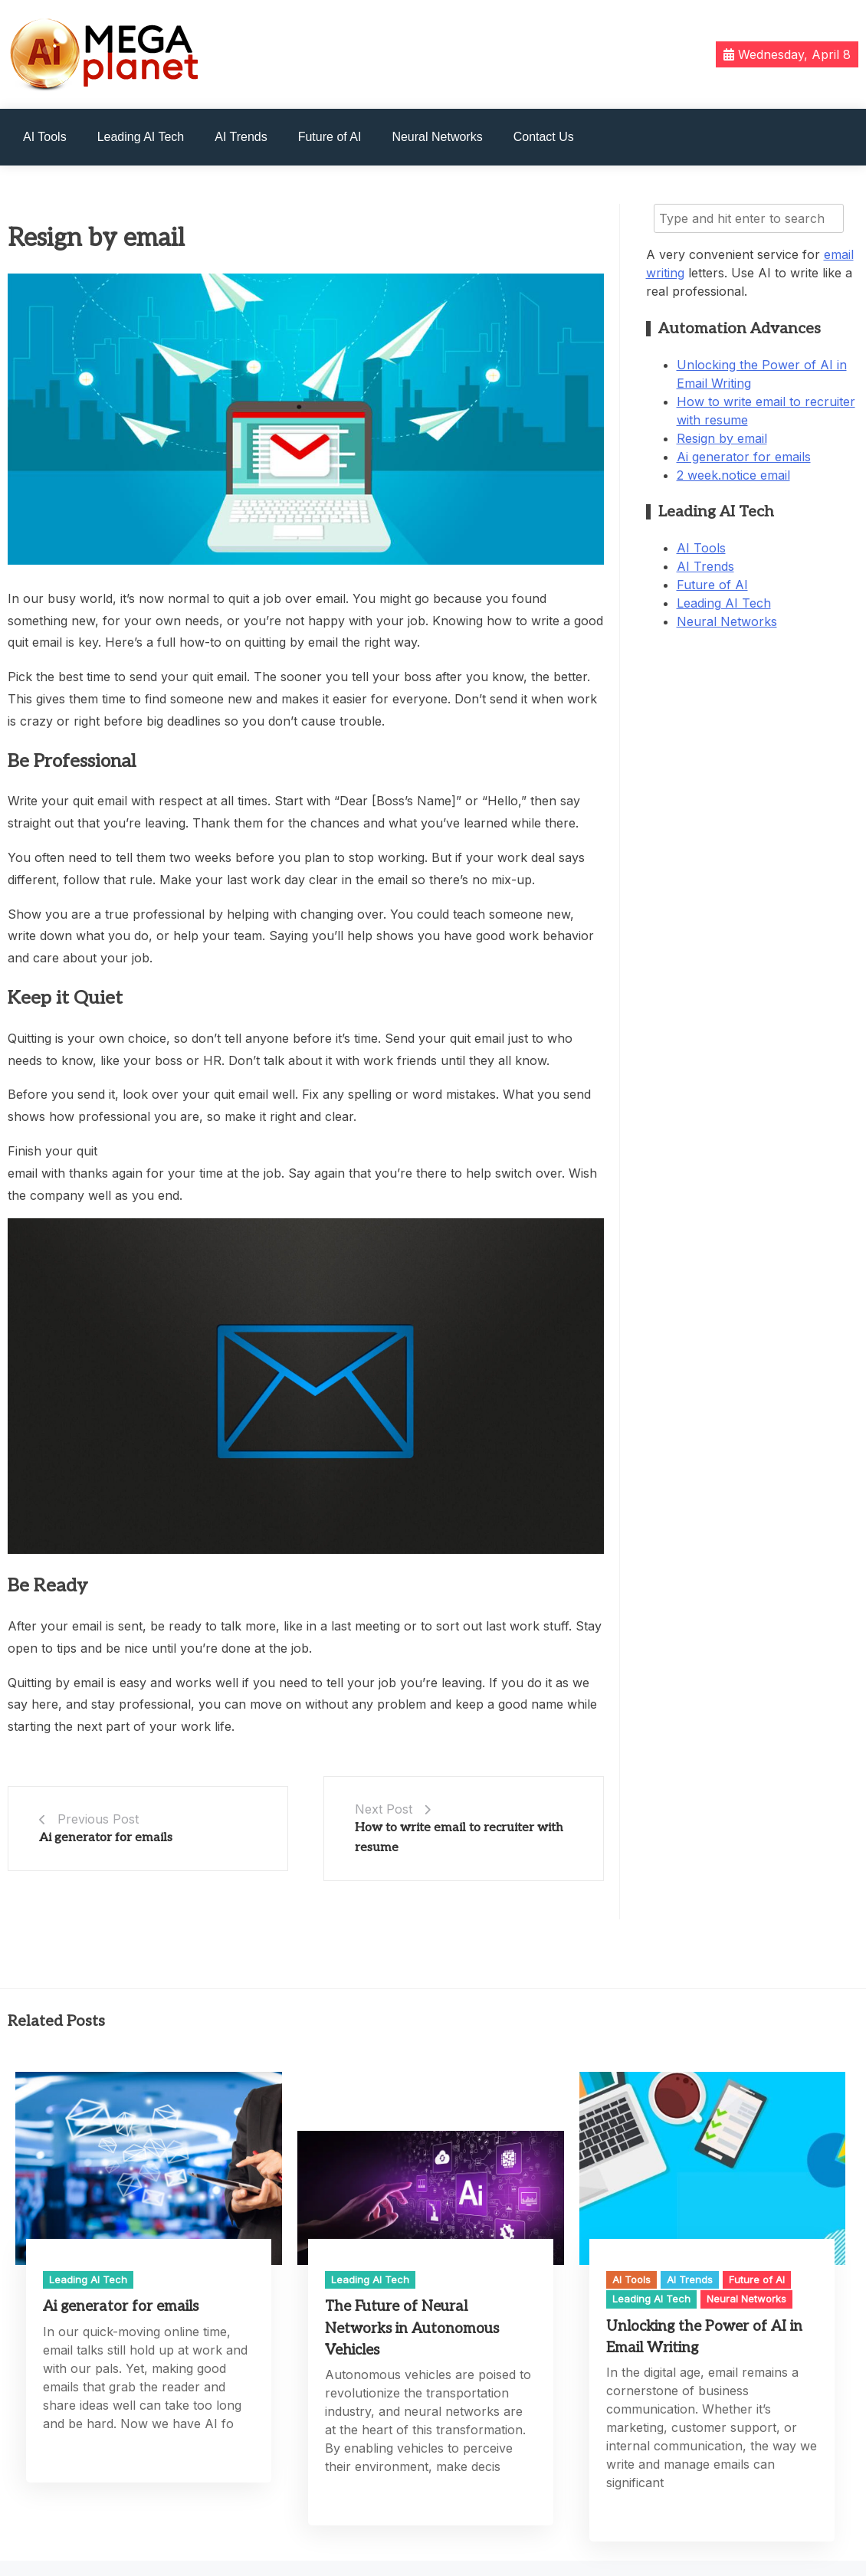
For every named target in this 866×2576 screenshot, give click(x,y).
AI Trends (241, 136)
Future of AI (330, 136)
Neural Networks (437, 136)
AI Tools (45, 136)
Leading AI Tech (141, 136)
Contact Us (543, 136)
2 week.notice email (733, 475)
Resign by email (722, 438)
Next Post (383, 1809)
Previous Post (98, 1819)
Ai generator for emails (105, 1837)
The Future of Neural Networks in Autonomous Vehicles (412, 2328)
